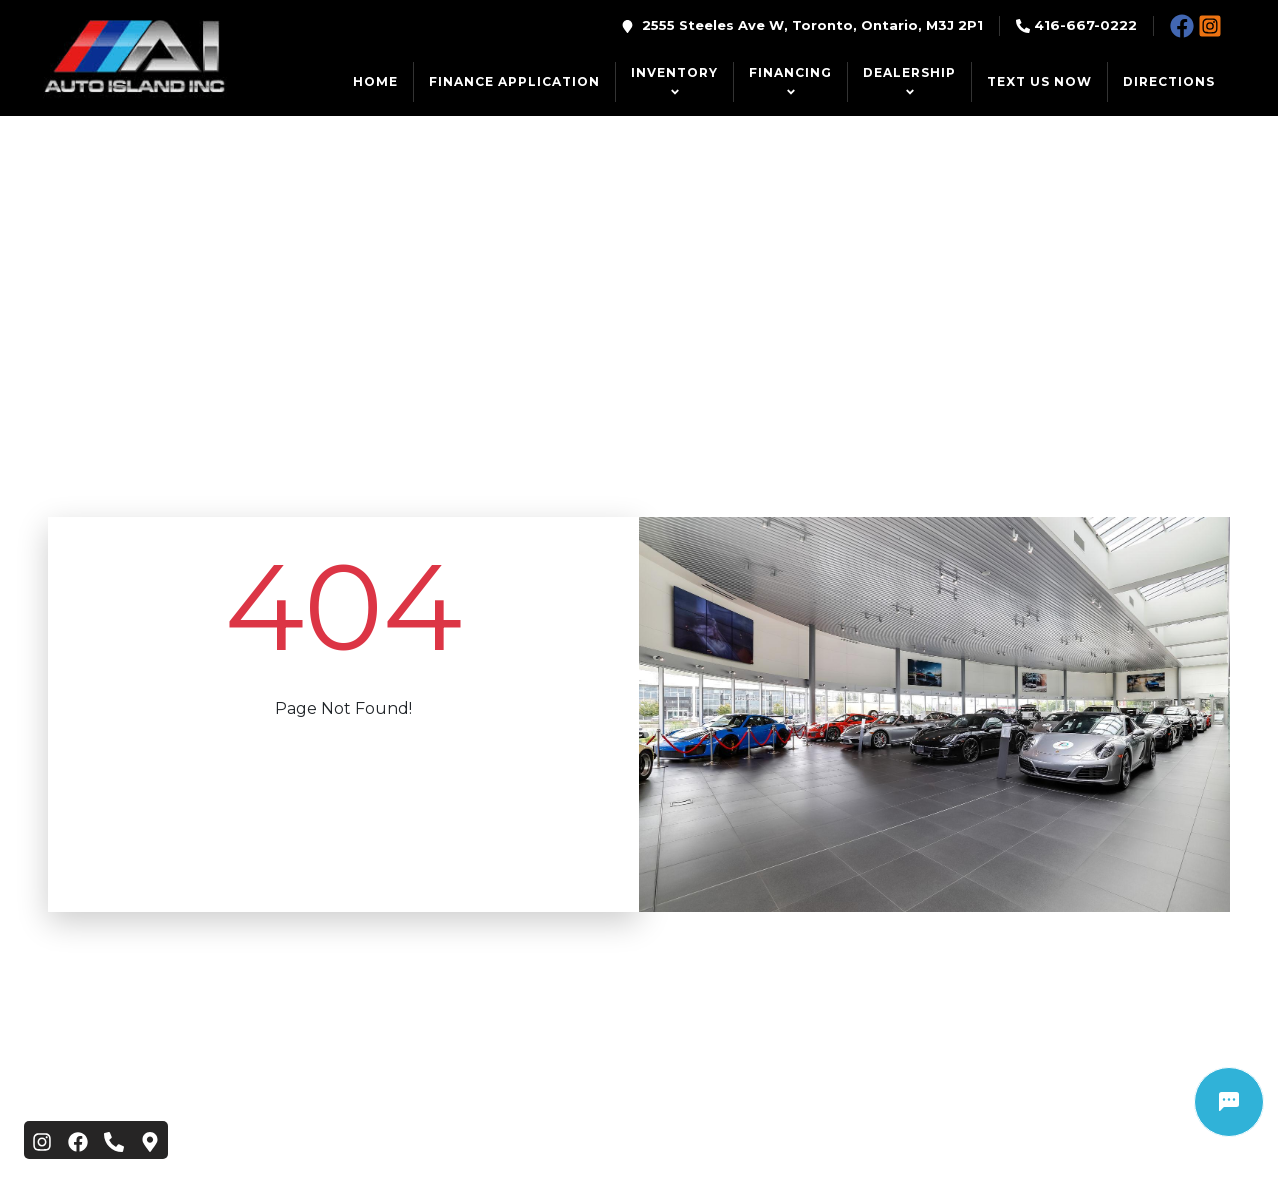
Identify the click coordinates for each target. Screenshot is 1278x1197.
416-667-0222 (1085, 25)
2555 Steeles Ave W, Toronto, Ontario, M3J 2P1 (812, 25)
